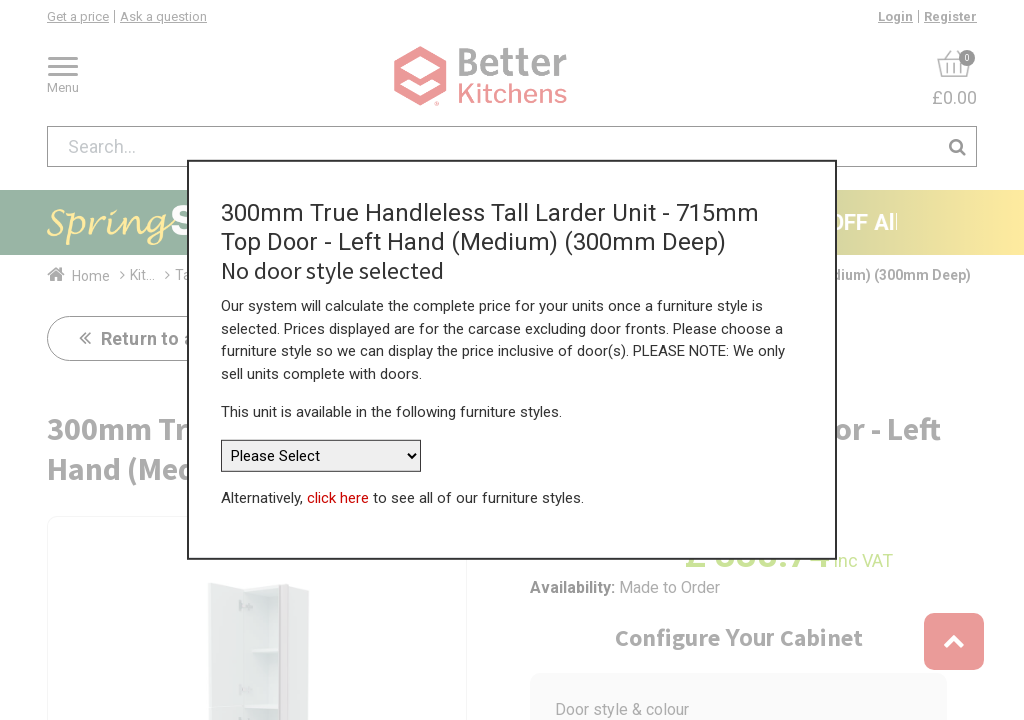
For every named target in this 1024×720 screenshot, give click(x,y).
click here (338, 497)
